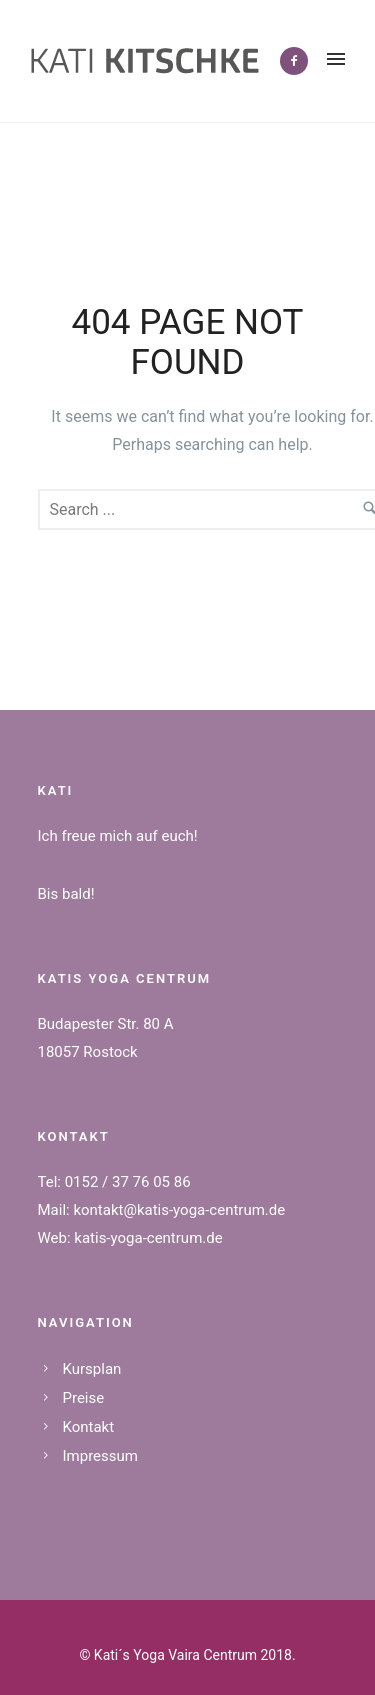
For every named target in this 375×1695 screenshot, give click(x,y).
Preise (84, 1398)
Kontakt (89, 1427)
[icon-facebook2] (294, 61)
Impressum (100, 1456)
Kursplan (92, 1369)
